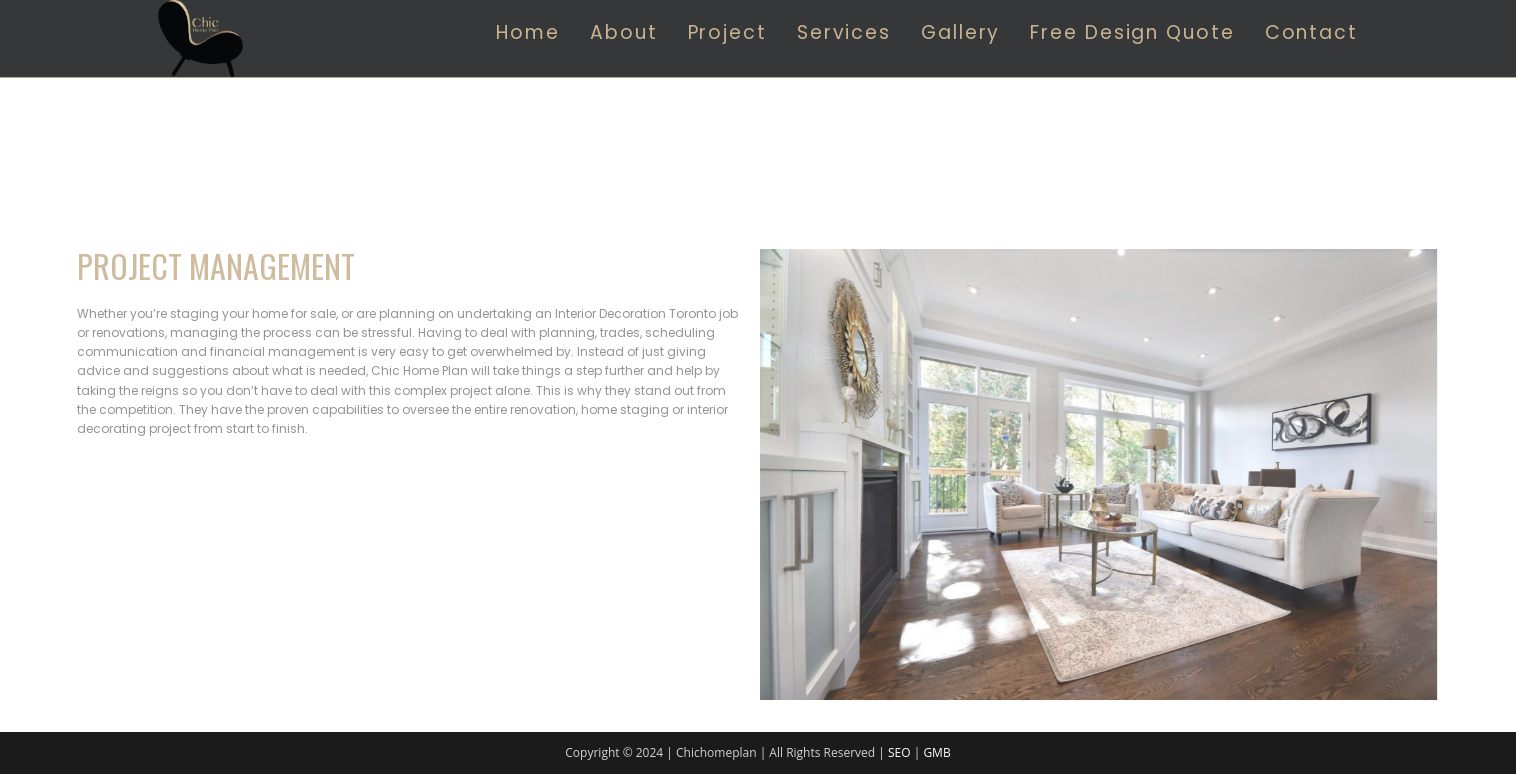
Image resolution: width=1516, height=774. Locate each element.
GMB (936, 752)
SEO (899, 752)
